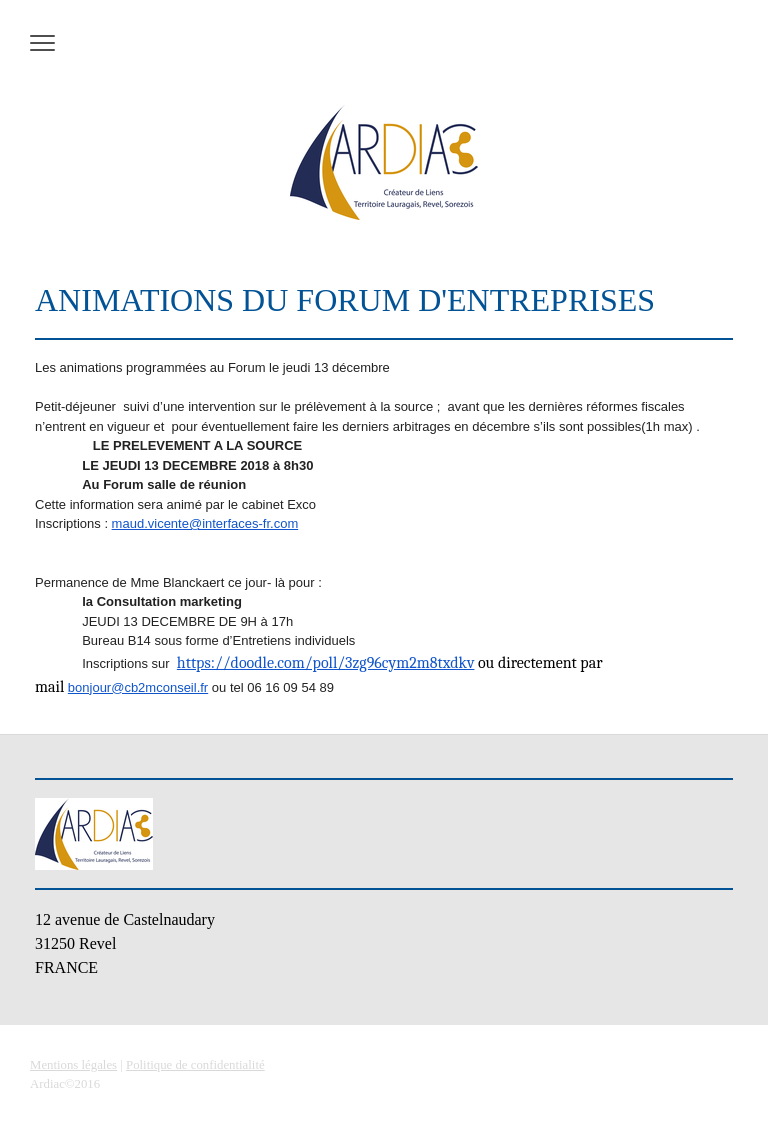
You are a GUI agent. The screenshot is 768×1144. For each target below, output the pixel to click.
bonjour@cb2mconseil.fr (138, 687)
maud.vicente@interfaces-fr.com (205, 523)
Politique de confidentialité (195, 1065)
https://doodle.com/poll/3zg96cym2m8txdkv (326, 663)
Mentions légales (73, 1065)
